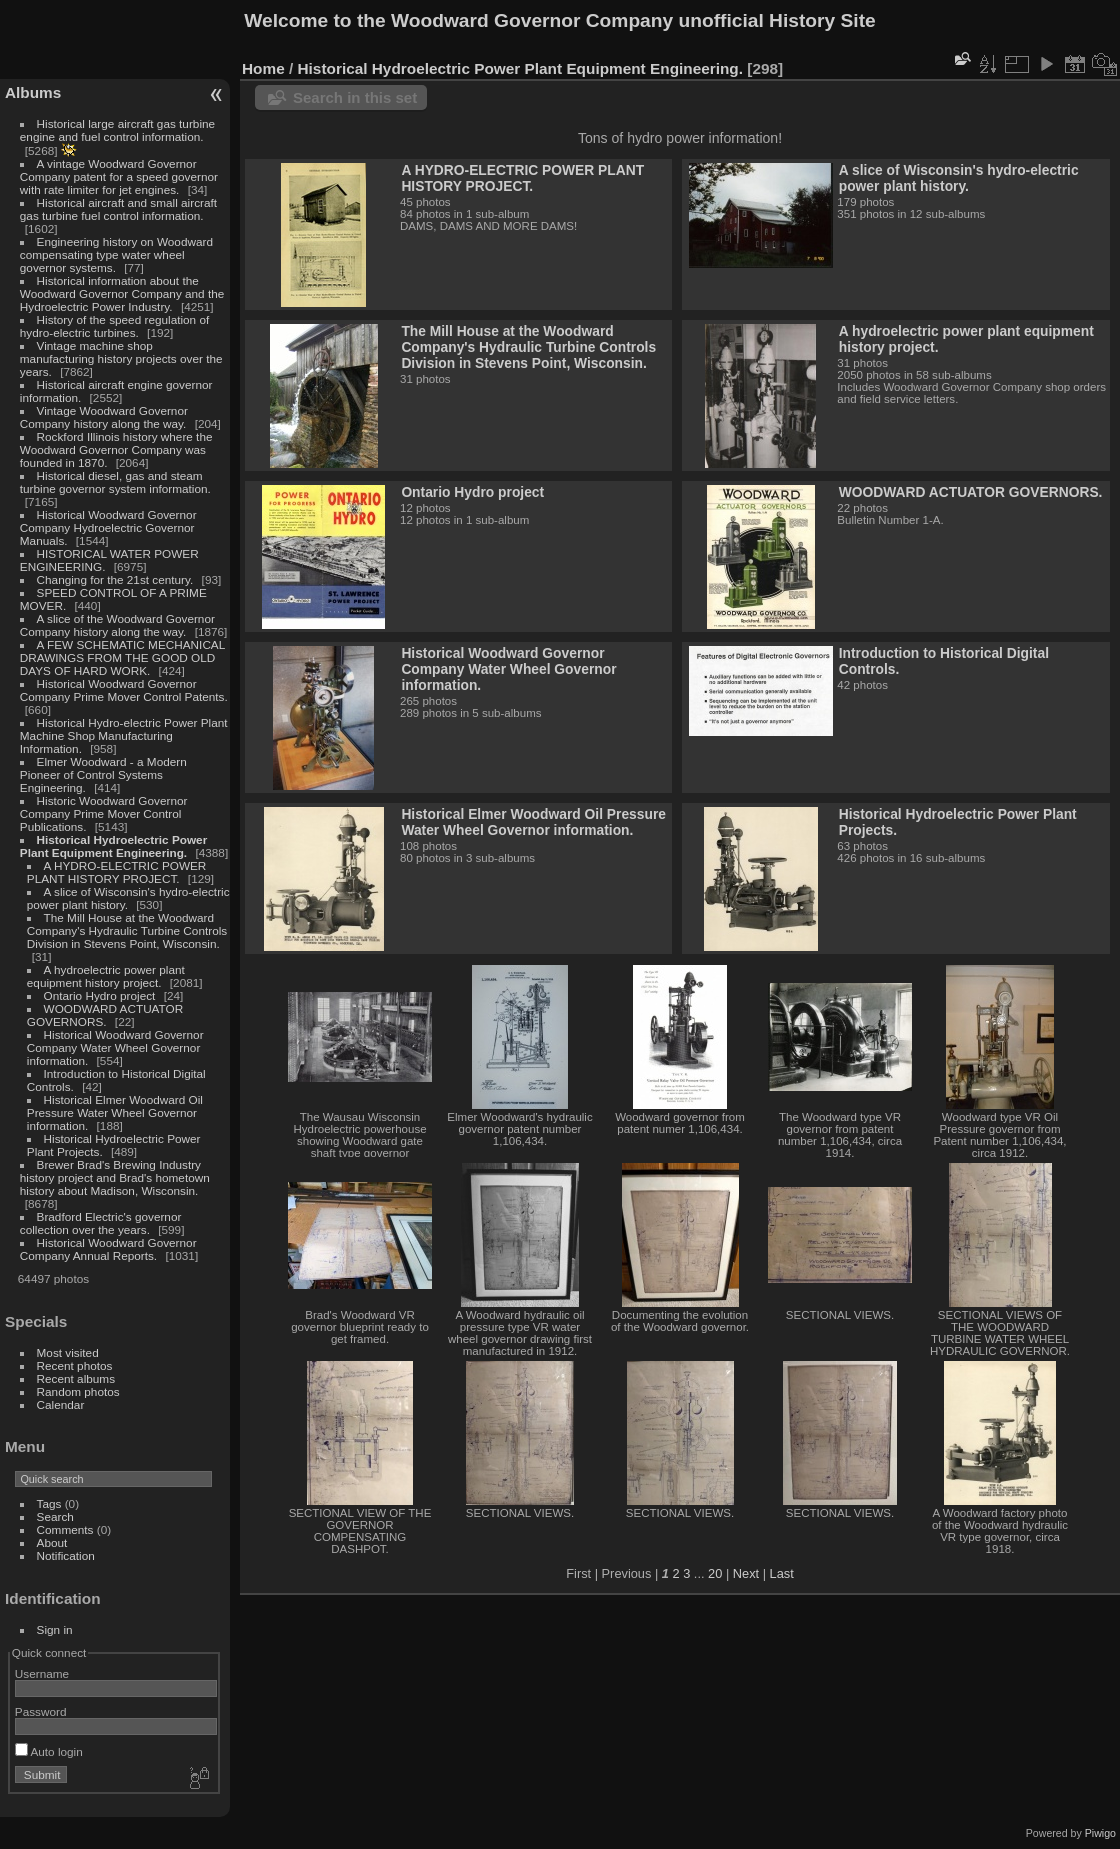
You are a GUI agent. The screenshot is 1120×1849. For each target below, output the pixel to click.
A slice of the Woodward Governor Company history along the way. (117, 625)
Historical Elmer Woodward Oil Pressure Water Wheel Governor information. (115, 1112)
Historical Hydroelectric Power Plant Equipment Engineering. (113, 846)
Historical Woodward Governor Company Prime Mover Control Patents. (124, 690)
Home (263, 68)
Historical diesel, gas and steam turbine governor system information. (115, 482)
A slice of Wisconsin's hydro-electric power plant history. (959, 178)
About (52, 1542)
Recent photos (75, 1365)
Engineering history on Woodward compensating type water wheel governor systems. (116, 254)
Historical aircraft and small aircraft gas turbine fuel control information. (118, 209)
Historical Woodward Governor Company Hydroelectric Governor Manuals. (108, 527)
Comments (65, 1529)
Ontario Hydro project (100, 995)
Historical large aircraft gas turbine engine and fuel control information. (117, 130)
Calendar (61, 1404)
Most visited (68, 1352)
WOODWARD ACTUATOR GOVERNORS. (105, 1015)
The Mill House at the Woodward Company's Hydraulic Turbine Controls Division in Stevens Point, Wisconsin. (127, 930)
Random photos (78, 1391)
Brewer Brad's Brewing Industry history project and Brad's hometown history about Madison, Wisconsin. (115, 1177)
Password (41, 1711)
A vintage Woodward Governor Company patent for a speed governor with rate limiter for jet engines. (119, 176)
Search (55, 1516)
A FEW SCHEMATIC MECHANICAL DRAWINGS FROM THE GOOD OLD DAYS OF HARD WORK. (122, 657)
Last (782, 1573)
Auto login (49, 1751)
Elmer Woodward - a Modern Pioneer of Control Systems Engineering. (103, 774)
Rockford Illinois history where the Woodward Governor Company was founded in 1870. (116, 449)
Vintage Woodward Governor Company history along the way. (104, 417)
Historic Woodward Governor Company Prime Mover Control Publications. (104, 813)
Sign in (55, 1629)
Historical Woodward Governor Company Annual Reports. (108, 1249)
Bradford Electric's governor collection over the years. (101, 1223)
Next (746, 1573)
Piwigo (1100, 1833)
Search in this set (355, 97)
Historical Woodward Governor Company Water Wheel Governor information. (115, 1047)
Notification (66, 1555)
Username (42, 1673)
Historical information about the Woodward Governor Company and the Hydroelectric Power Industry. (122, 293)
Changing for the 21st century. (115, 579)
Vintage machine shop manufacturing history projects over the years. (121, 358)
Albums (33, 92)
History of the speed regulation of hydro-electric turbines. (114, 326)
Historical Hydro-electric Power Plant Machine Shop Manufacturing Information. (124, 735)
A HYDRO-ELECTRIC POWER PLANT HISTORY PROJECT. (117, 872)
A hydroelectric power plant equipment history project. (106, 976)
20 (715, 1573)
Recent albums (76, 1378)
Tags (49, 1503)
